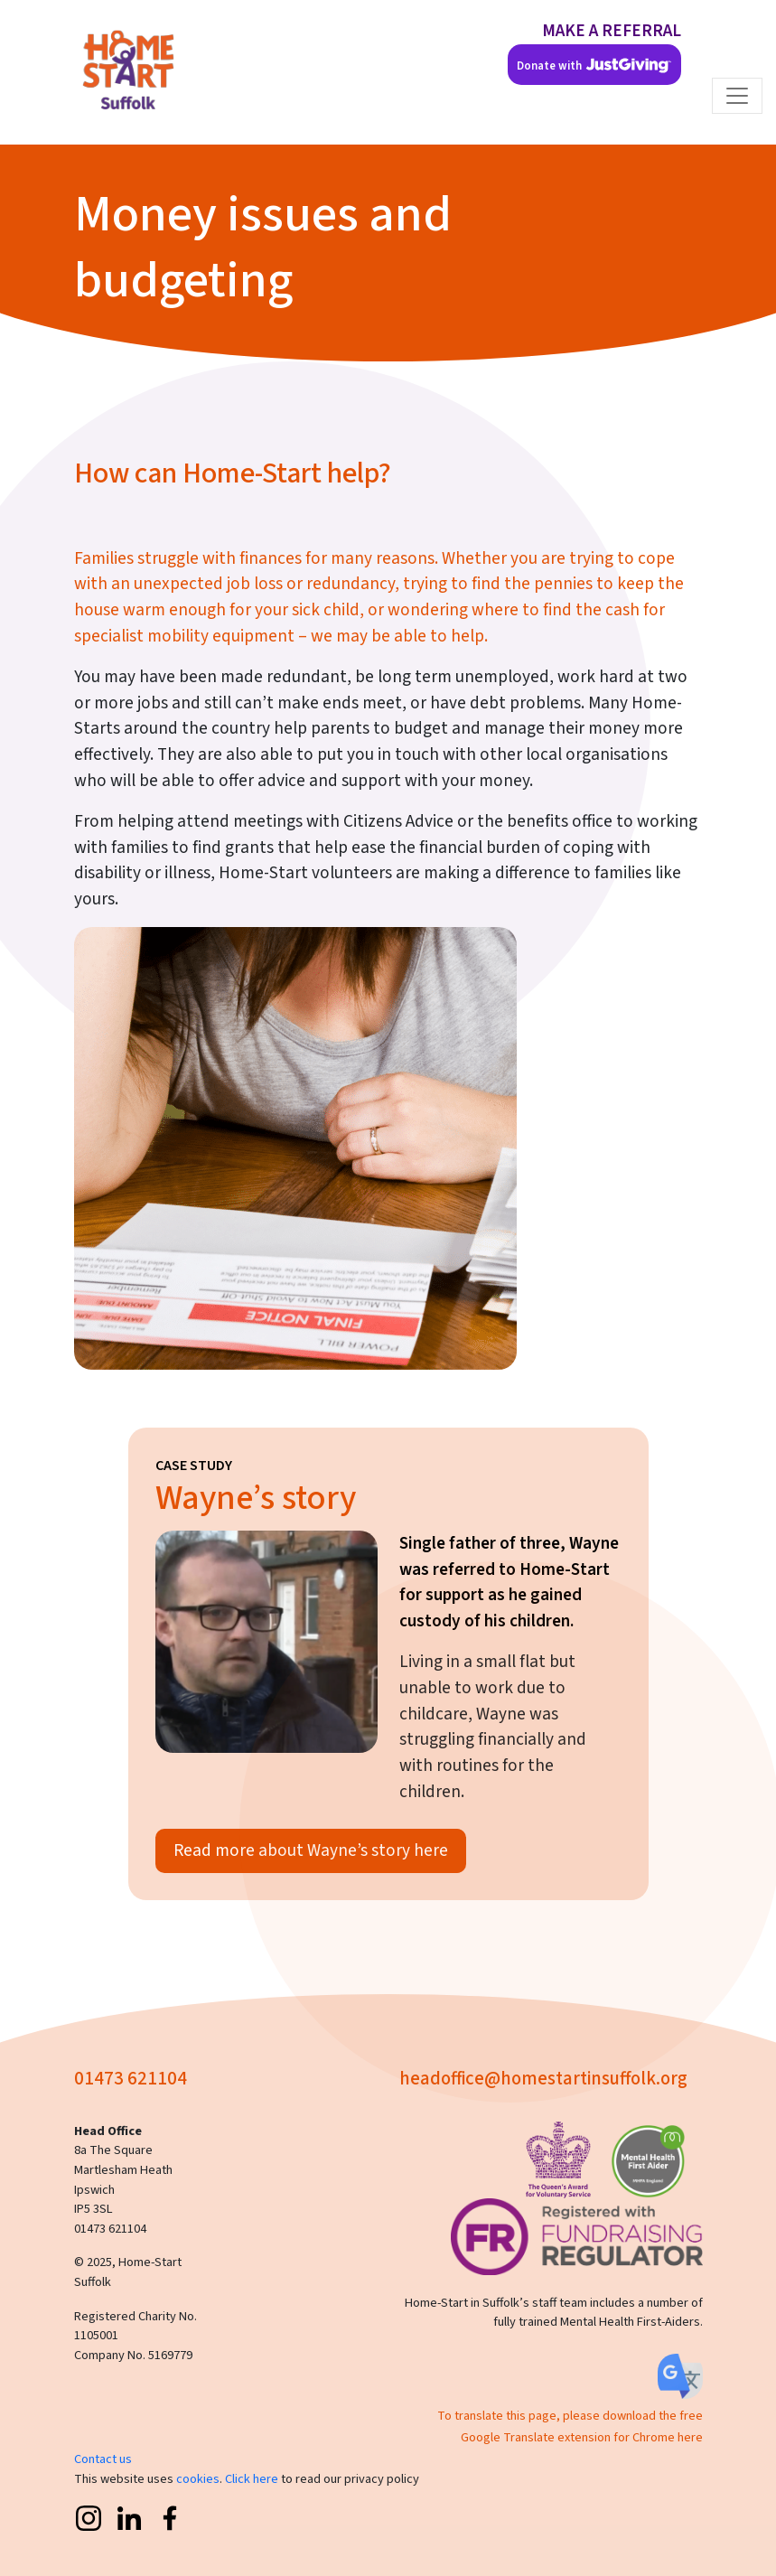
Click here (251, 2478)
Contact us (103, 2459)
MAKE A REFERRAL (611, 30)
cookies (198, 2478)
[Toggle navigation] (737, 96)
